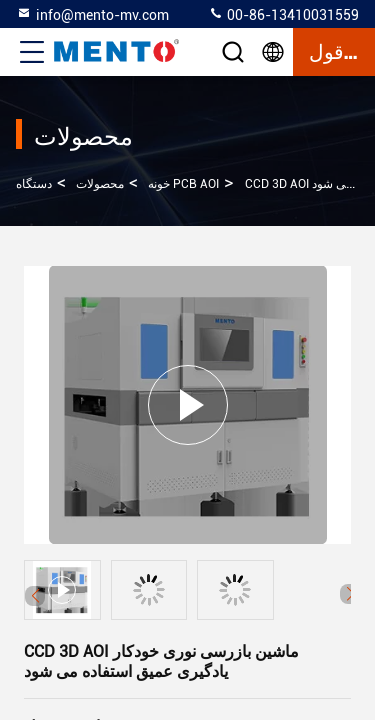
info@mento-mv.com (92, 14)
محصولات (100, 184)
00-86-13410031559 (283, 14)
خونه (159, 184)
